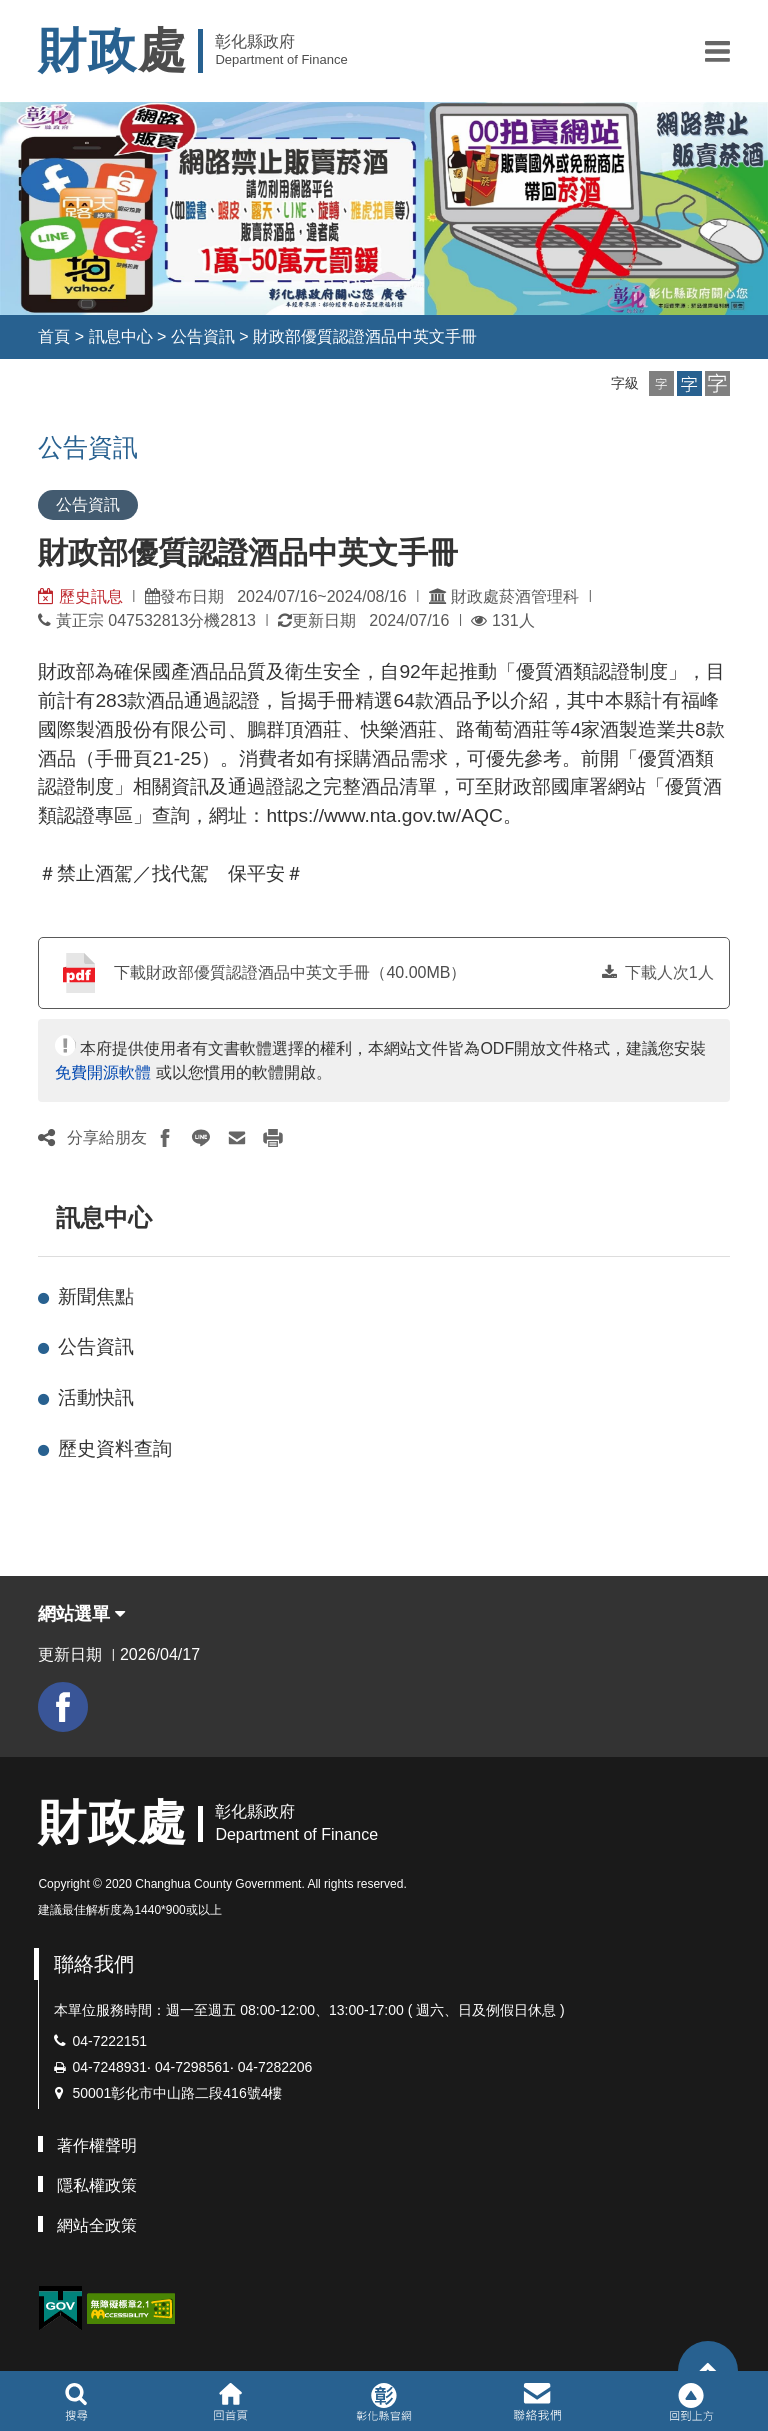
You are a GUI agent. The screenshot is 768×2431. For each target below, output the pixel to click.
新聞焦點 (96, 1296)
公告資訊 (203, 336)
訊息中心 (121, 336)
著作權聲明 (97, 2145)
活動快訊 (96, 1397)
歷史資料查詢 (115, 1448)
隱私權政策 (97, 2185)
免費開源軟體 (103, 1072)
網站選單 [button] (81, 1614)
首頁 (54, 336)
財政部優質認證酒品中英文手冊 (365, 336)
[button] (717, 51)
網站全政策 (97, 2225)
